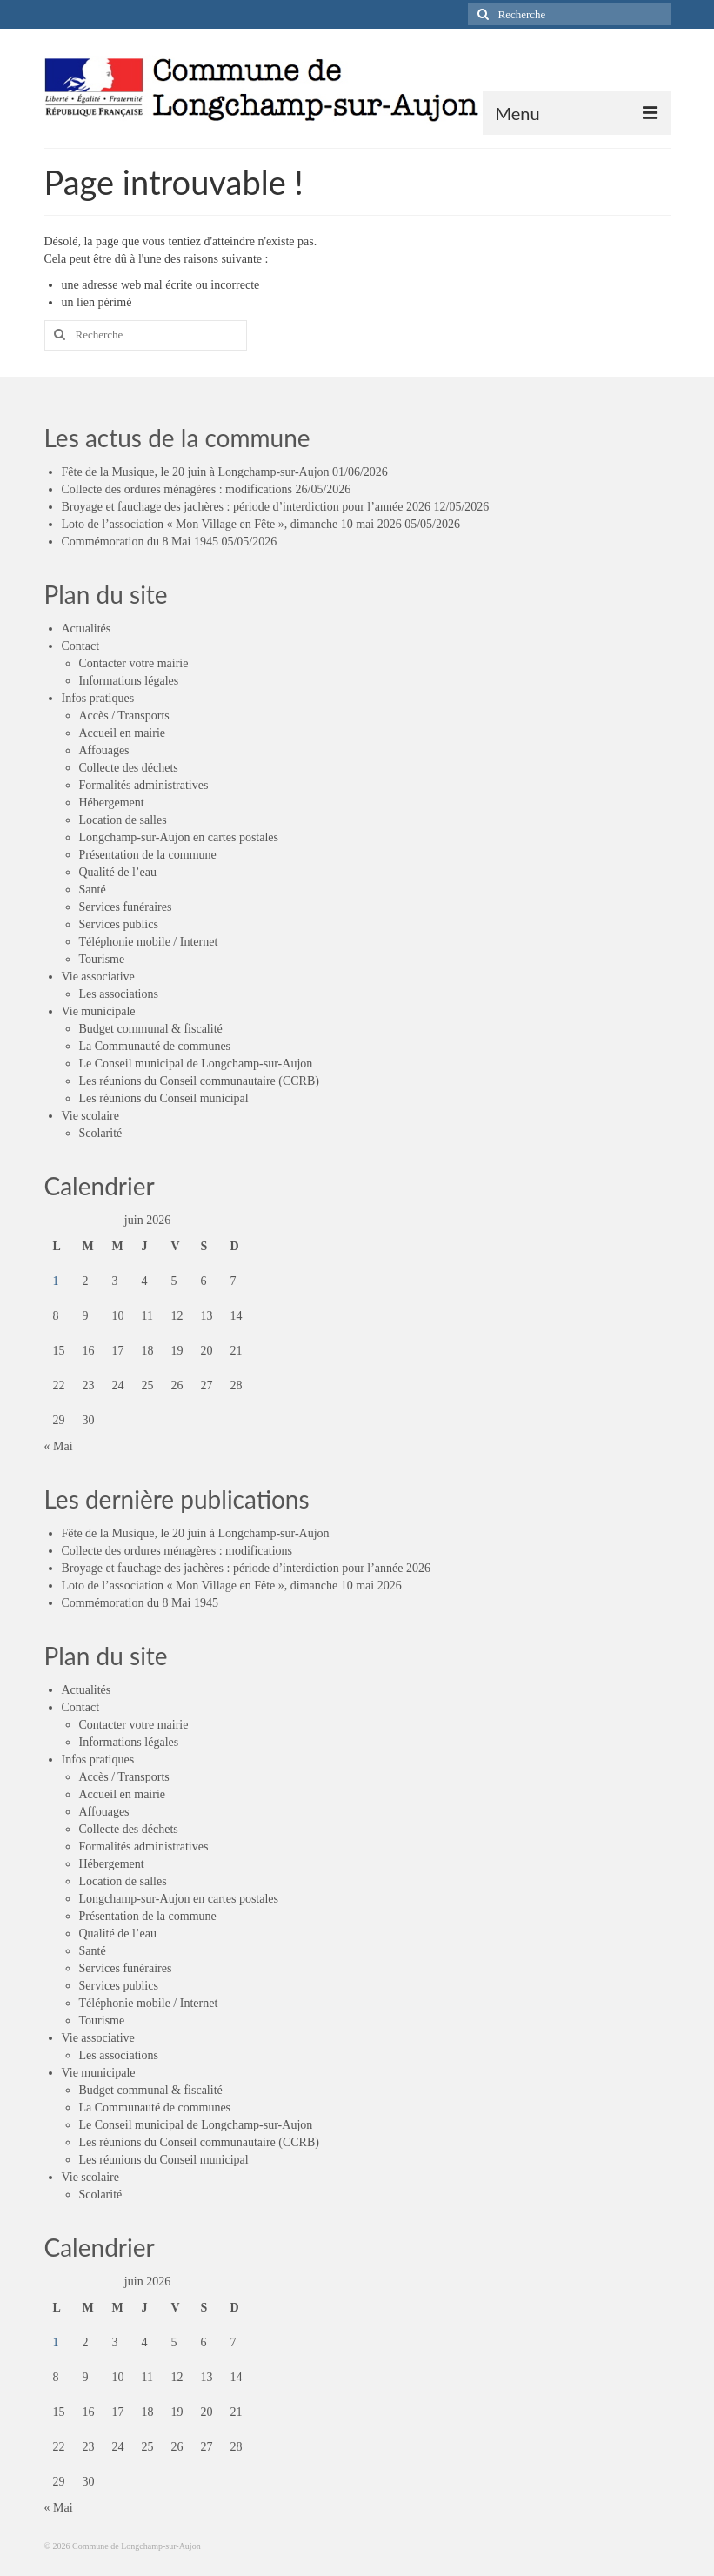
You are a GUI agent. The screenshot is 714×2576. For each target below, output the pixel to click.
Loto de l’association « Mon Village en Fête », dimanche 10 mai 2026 (232, 524)
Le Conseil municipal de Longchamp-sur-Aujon (196, 1063)
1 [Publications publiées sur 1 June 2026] (56, 1281)
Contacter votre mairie (134, 663)
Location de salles (123, 819)
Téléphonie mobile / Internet (148, 941)
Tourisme (102, 959)
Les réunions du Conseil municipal (164, 1098)
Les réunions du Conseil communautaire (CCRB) (199, 1080)
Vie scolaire (90, 1115)
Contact (81, 645)
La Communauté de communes (155, 1046)
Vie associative (98, 976)
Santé (92, 889)
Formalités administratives (144, 785)
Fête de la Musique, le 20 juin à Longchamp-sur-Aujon (196, 471)
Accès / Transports (124, 715)
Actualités (86, 628)
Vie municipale (99, 1011)
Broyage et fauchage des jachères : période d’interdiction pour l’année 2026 (246, 506)
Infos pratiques (98, 698)
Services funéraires (125, 906)
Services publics (118, 924)
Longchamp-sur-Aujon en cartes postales (178, 837)
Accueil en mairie (122, 732)
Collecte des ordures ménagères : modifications (177, 489)
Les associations (118, 993)
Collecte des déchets (128, 767)
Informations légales (129, 680)
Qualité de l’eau (118, 872)
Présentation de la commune (148, 854)
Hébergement (111, 802)
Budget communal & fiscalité (151, 1028)
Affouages (104, 750)
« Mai (58, 1446)
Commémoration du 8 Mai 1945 (140, 541)
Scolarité (101, 1133)
